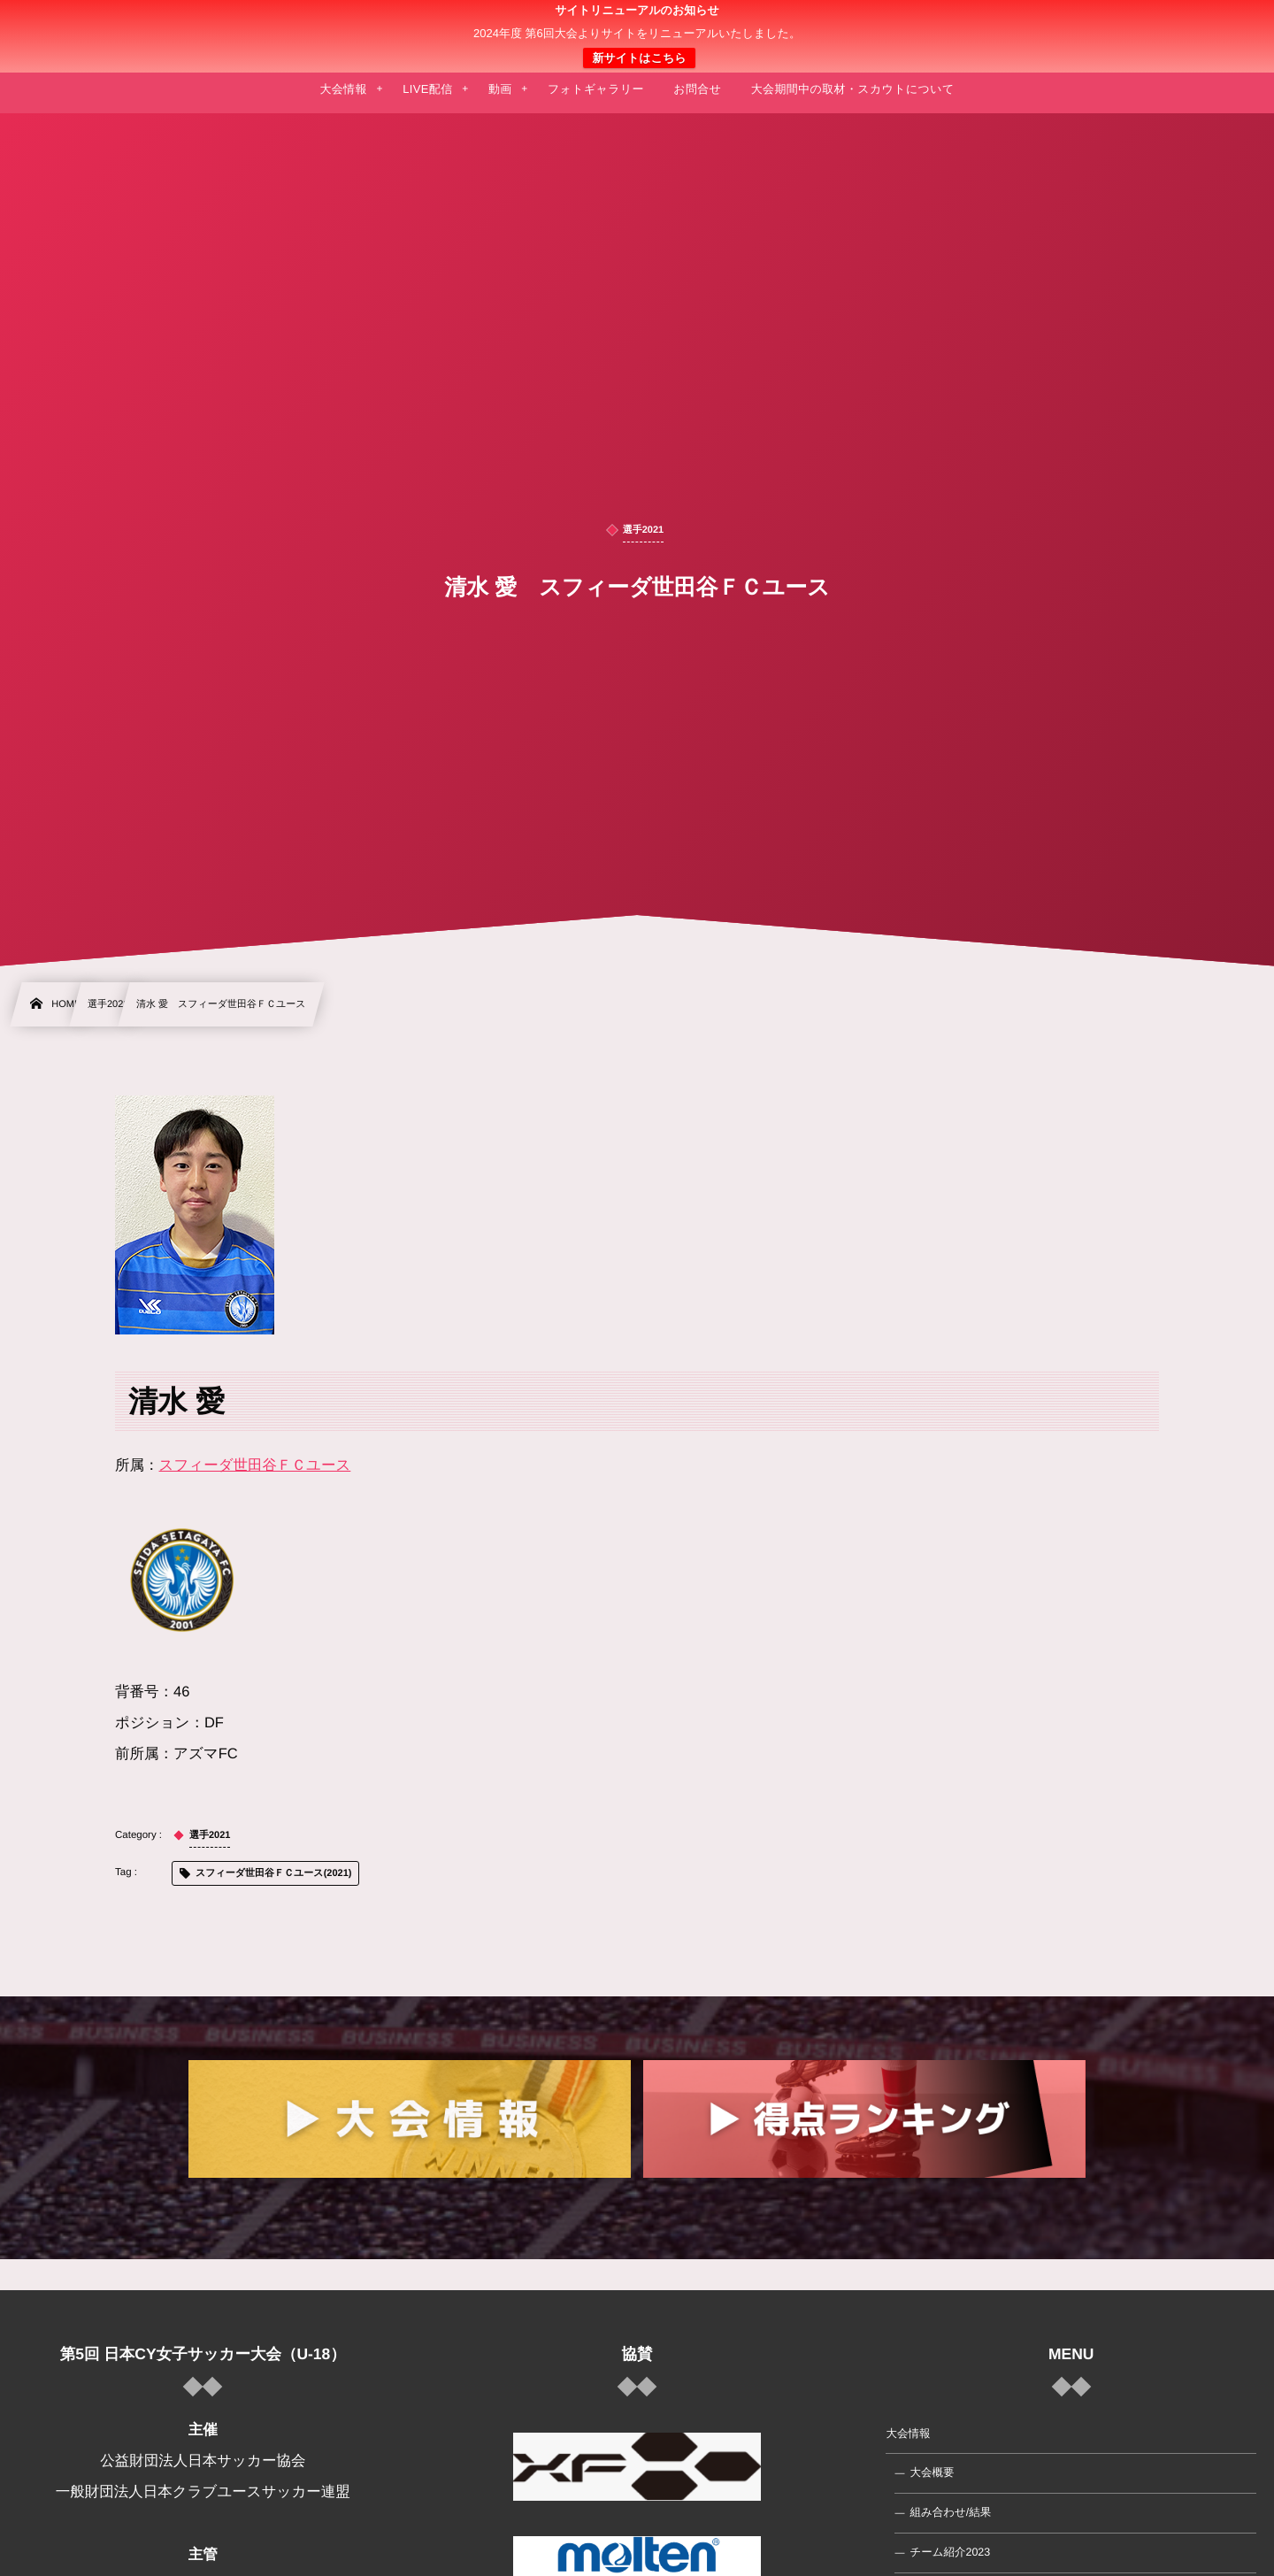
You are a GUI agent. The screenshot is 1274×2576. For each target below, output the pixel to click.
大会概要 (931, 2472)
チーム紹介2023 (949, 2552)
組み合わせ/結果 (950, 2512)
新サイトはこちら (639, 58)
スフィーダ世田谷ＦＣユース (255, 1465)
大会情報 (908, 2433)
